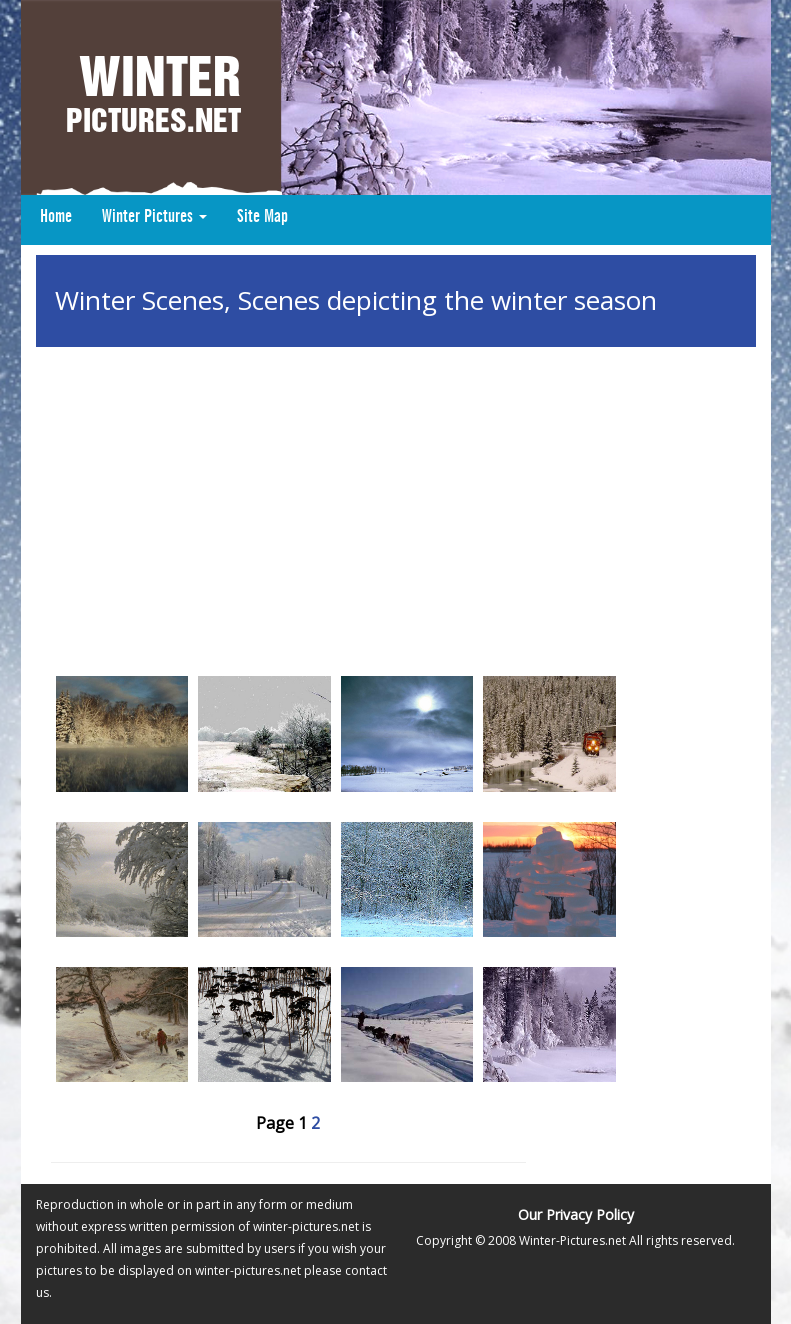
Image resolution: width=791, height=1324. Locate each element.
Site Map (262, 217)
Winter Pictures (154, 217)
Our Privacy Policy (576, 1214)
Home (56, 217)
